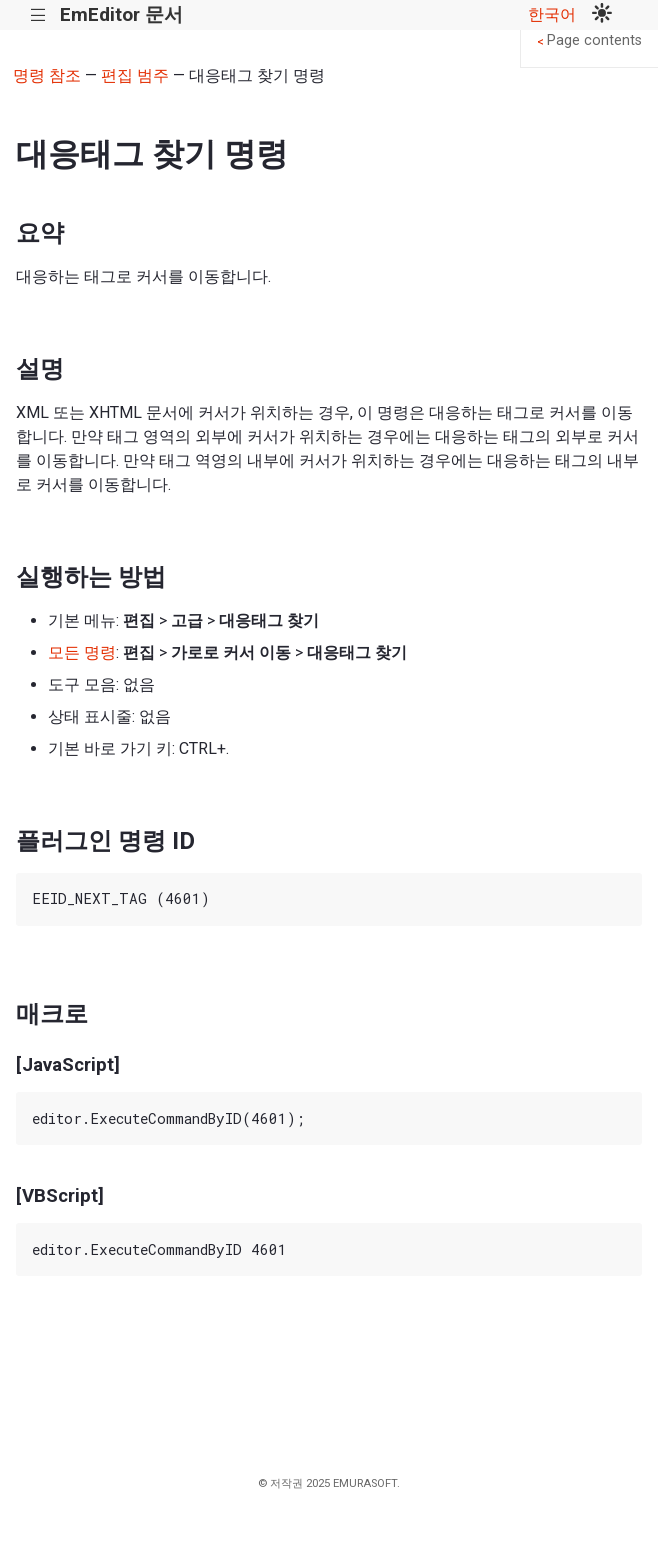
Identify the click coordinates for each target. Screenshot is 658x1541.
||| (38, 15)
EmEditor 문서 (121, 14)
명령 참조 (47, 75)
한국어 (552, 14)
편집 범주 (135, 75)
